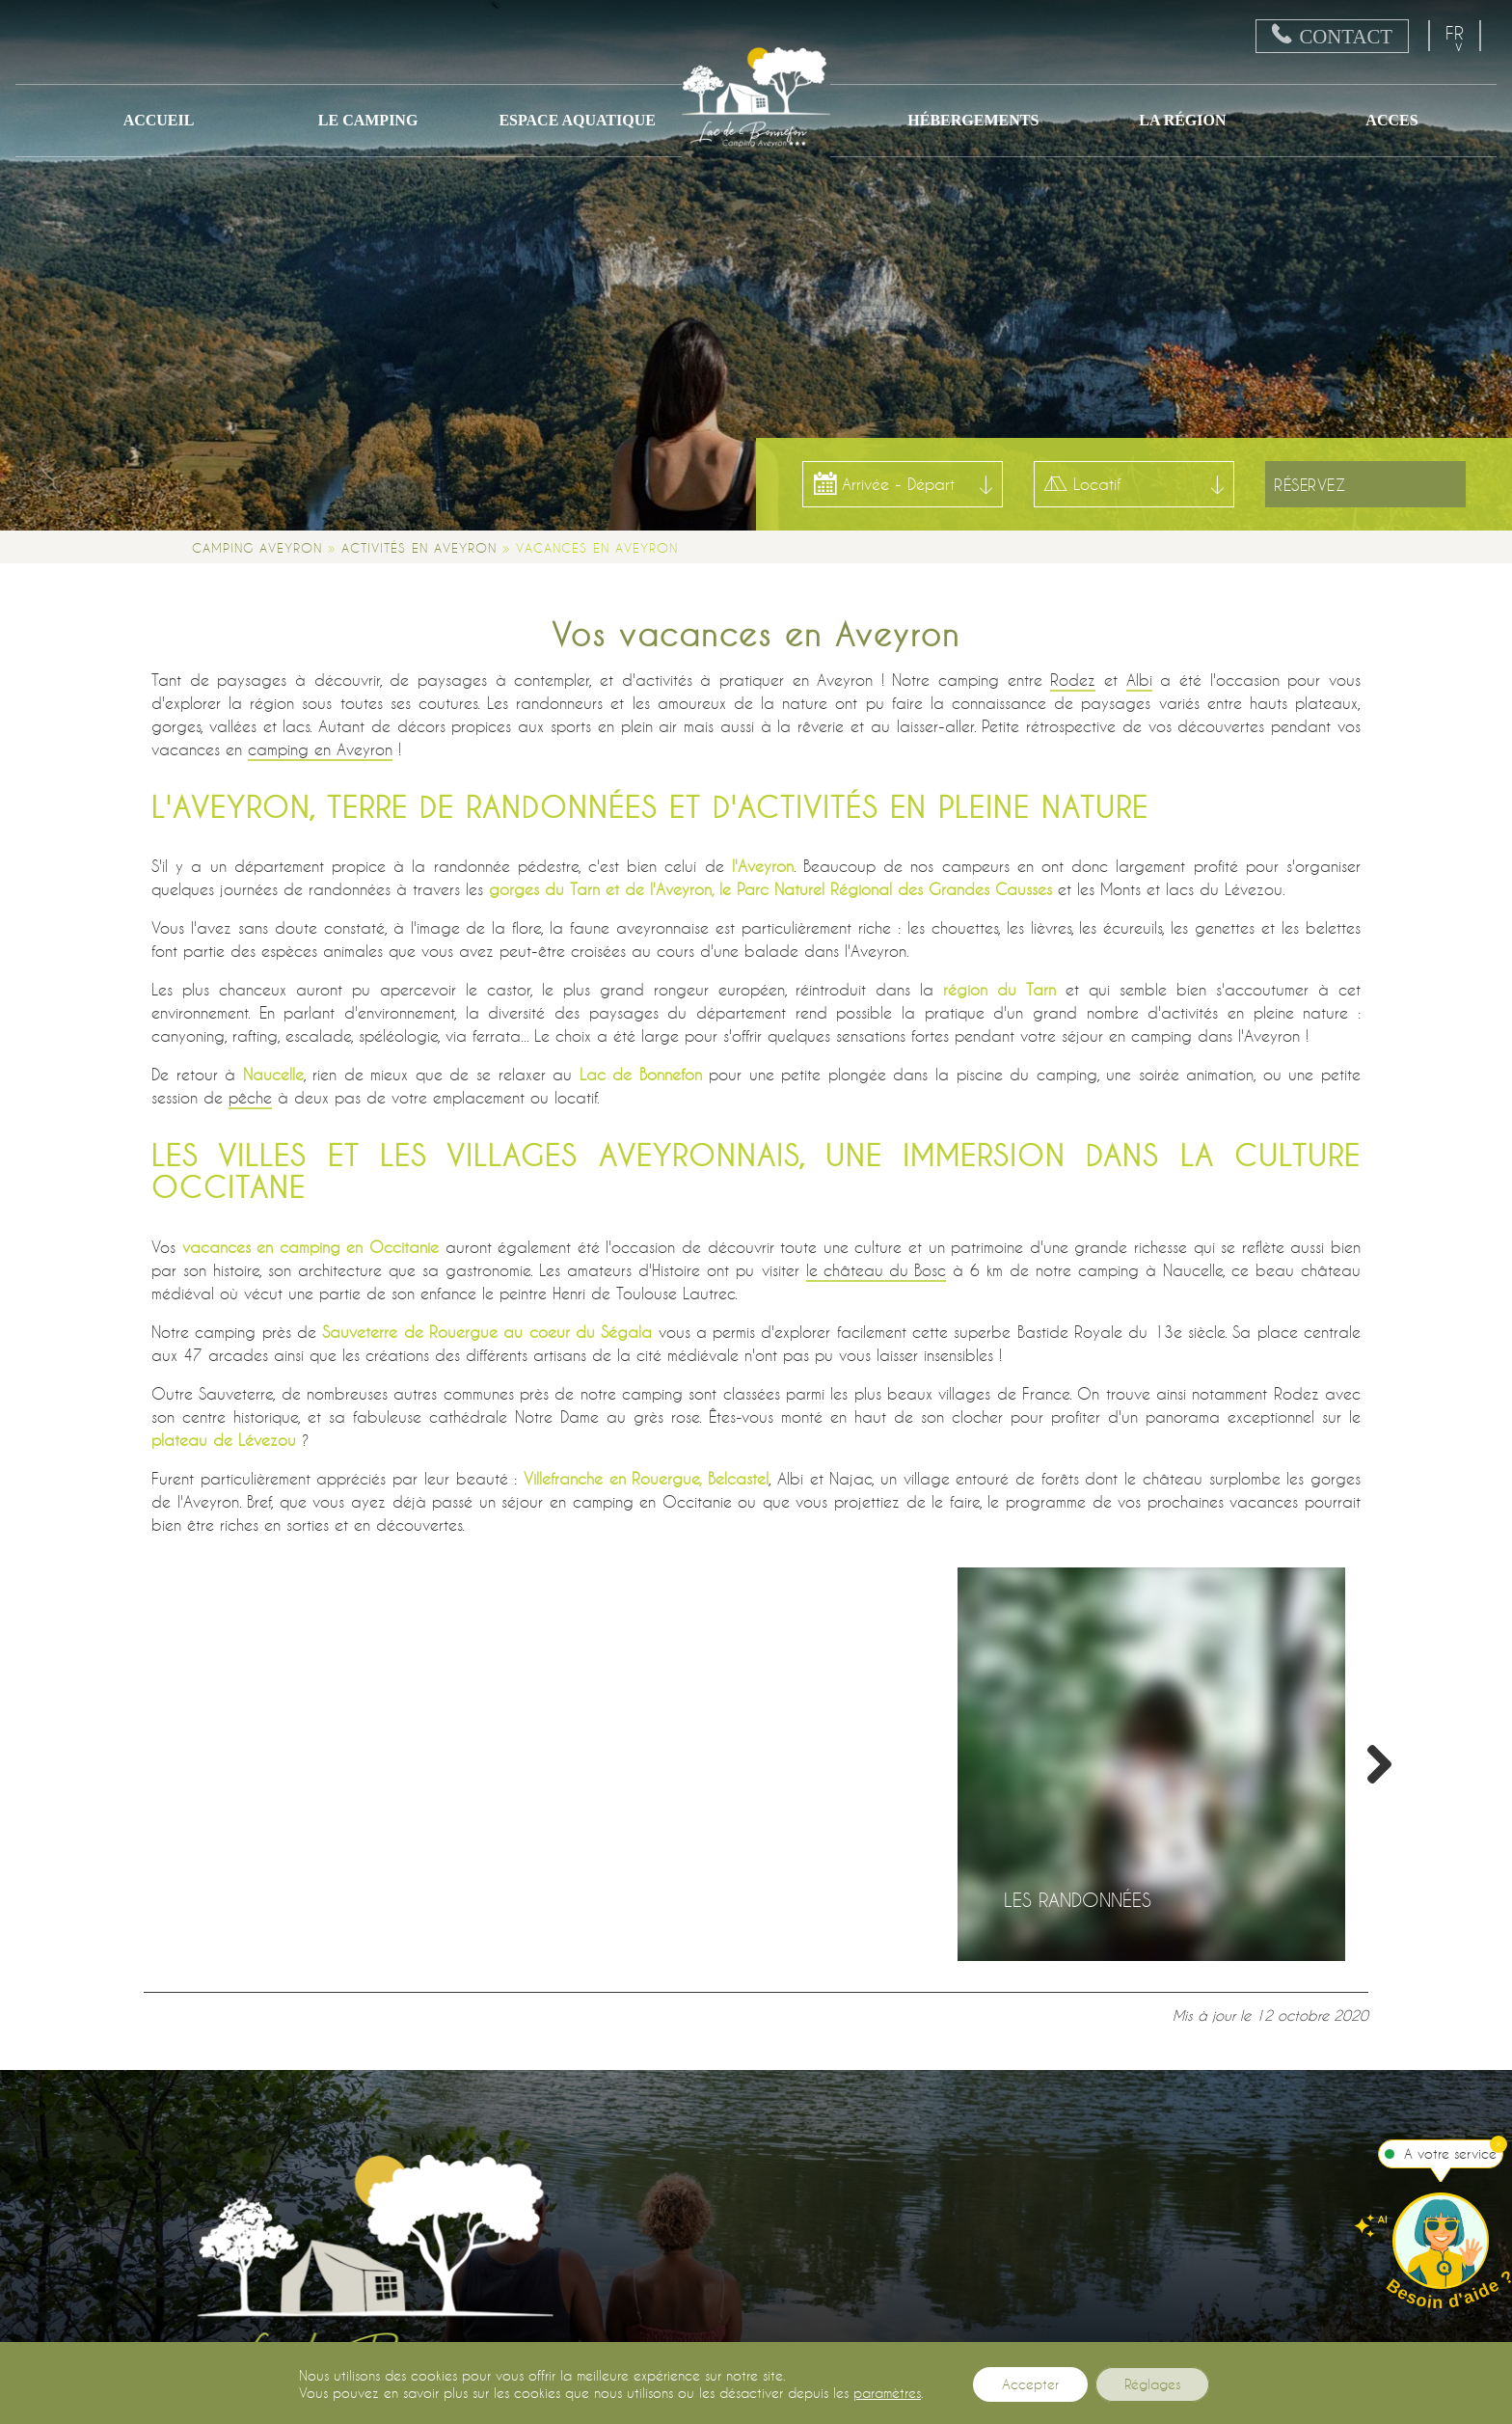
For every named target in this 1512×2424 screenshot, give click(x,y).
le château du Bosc (876, 1270)
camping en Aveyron (320, 749)
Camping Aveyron (257, 548)
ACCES (1391, 120)
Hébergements (973, 120)
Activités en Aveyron (419, 548)
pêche (250, 1097)
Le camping (368, 120)
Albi (1139, 679)
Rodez (1072, 679)
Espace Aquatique (577, 120)
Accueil (159, 120)
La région (1182, 120)
